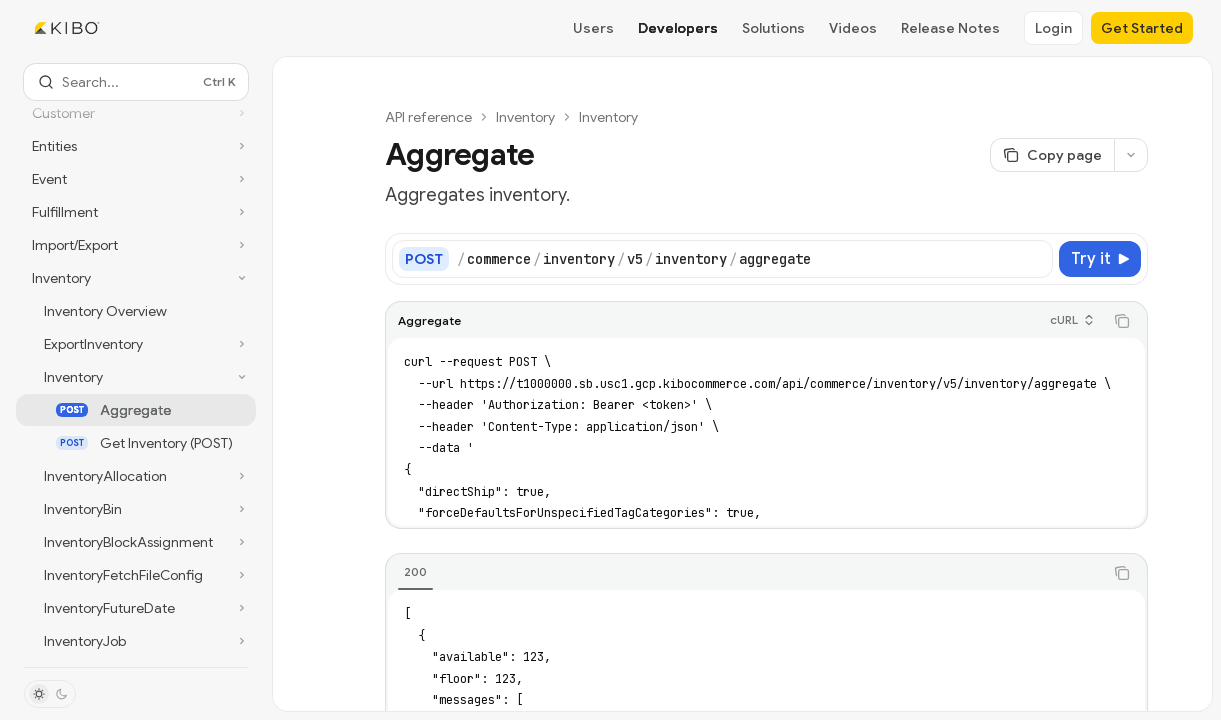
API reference (428, 117)
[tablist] (744, 573)
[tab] (415, 572)
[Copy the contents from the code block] (1122, 321)
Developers (678, 28)
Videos (853, 28)
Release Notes (950, 28)
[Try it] (1100, 259)
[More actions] (1131, 155)
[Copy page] (1052, 155)
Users (593, 28)
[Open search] (136, 82)
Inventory (525, 117)
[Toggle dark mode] (50, 694)
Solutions (773, 28)
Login (1053, 28)
